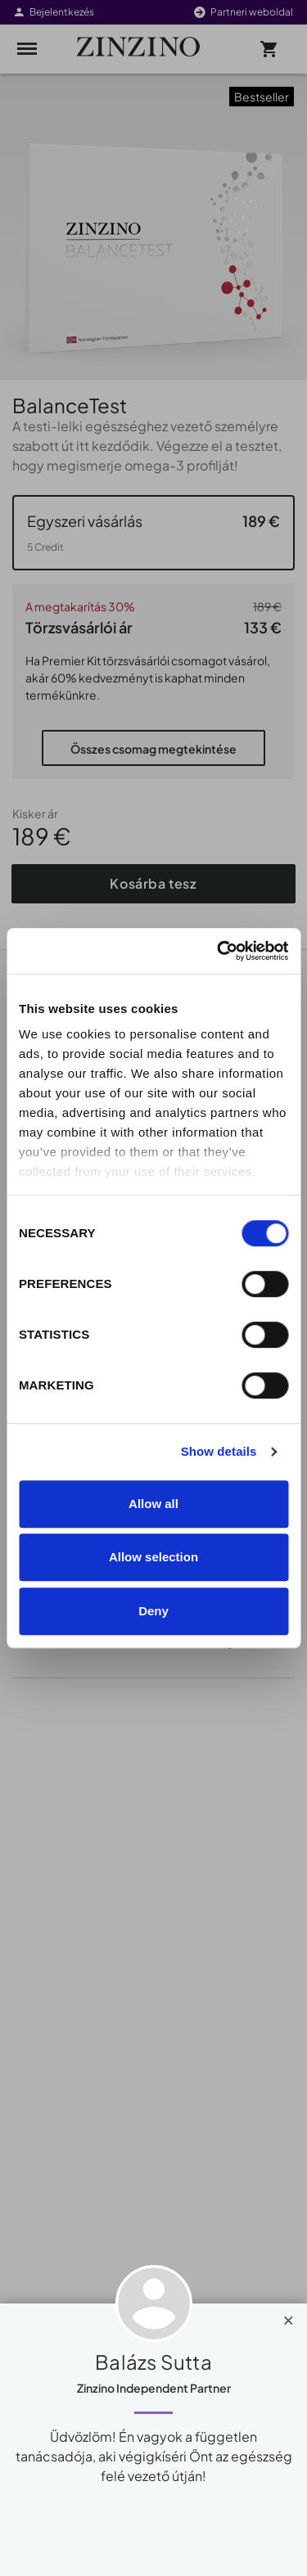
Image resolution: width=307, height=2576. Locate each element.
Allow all (153, 1504)
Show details (219, 1451)
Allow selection (153, 1557)
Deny (153, 1611)
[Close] (288, 2317)
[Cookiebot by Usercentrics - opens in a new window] (218, 950)
